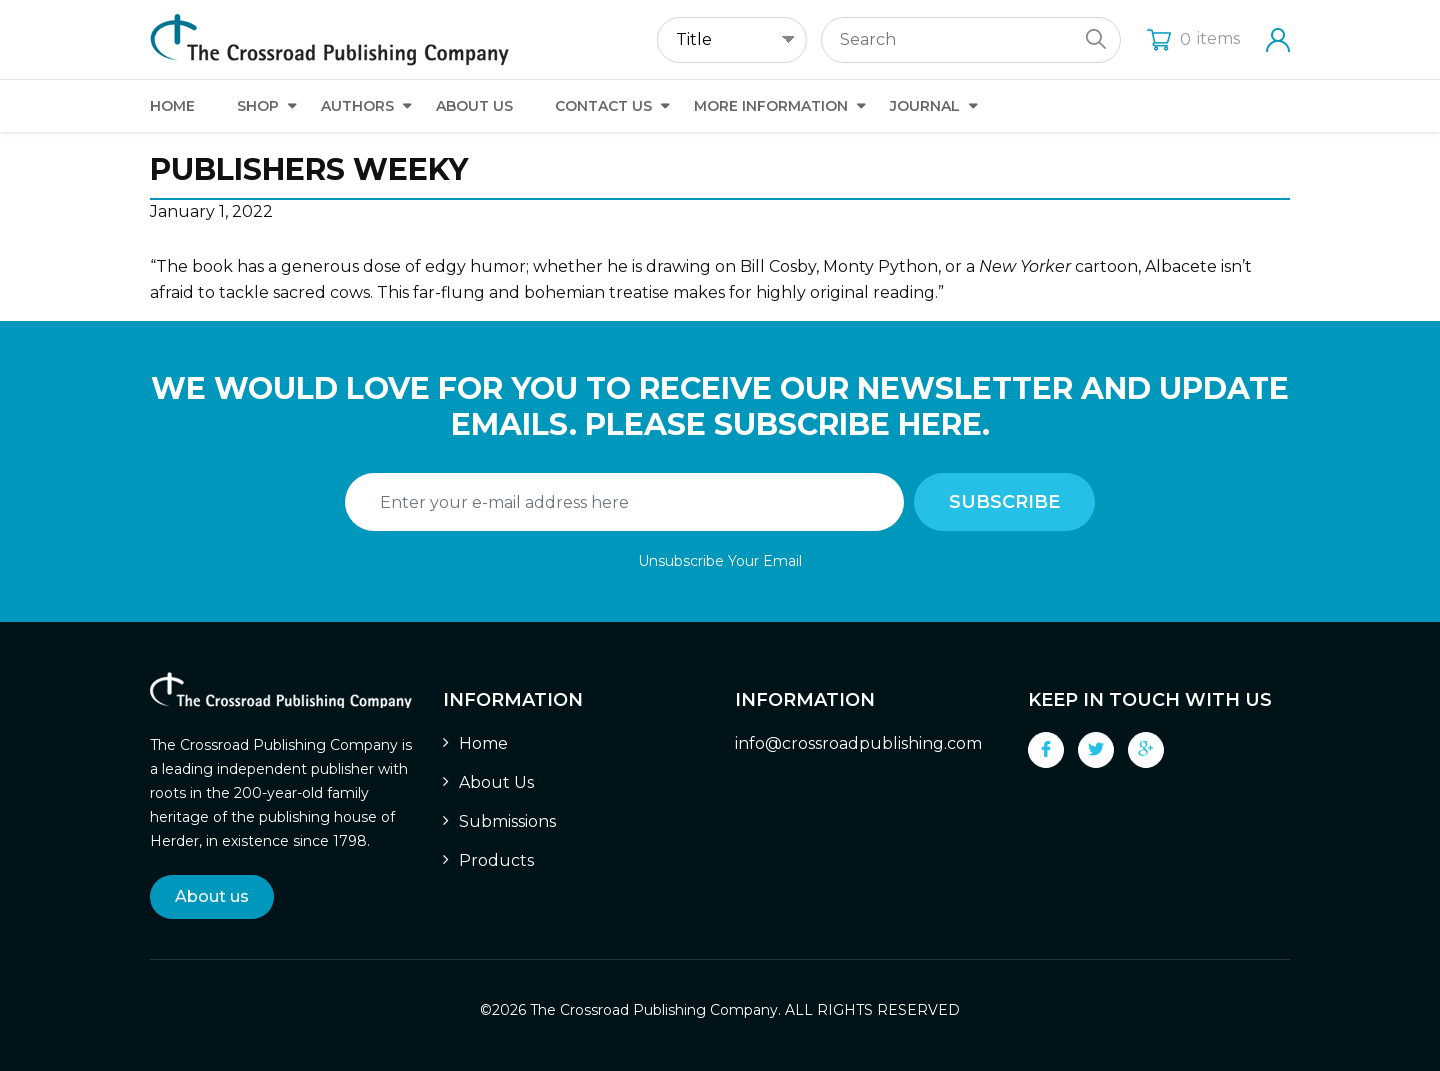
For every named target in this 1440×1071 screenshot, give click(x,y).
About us (212, 896)
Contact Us (603, 106)
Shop (258, 106)
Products (496, 860)
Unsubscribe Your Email (720, 561)
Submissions (507, 821)
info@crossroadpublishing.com (858, 743)
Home (172, 106)
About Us (474, 106)
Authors (357, 106)
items (1193, 38)
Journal (925, 106)
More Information (771, 106)
